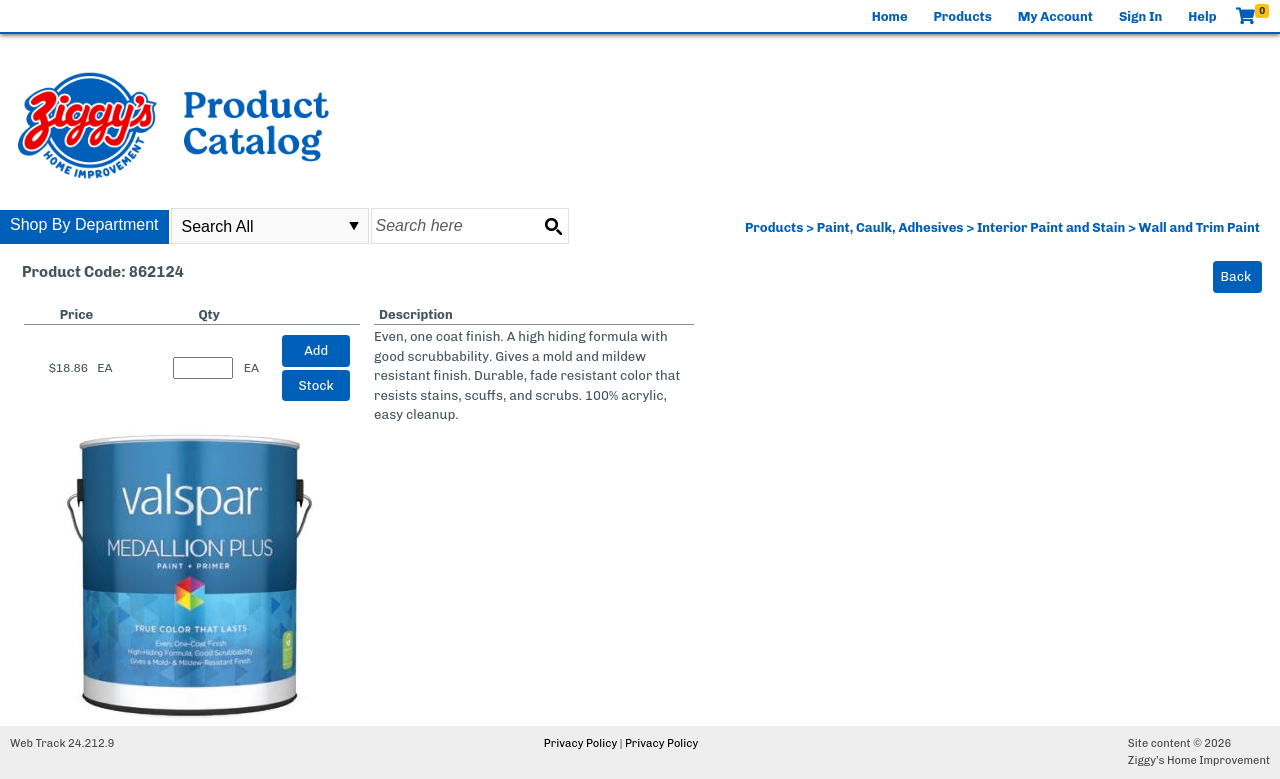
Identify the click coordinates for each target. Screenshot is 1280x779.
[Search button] (553, 226)
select (354, 226)
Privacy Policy (580, 743)
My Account (1055, 16)
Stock (316, 385)
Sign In (1140, 16)
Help (1202, 16)
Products (963, 16)
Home (890, 16)
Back (1236, 276)
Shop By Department (84, 224)
